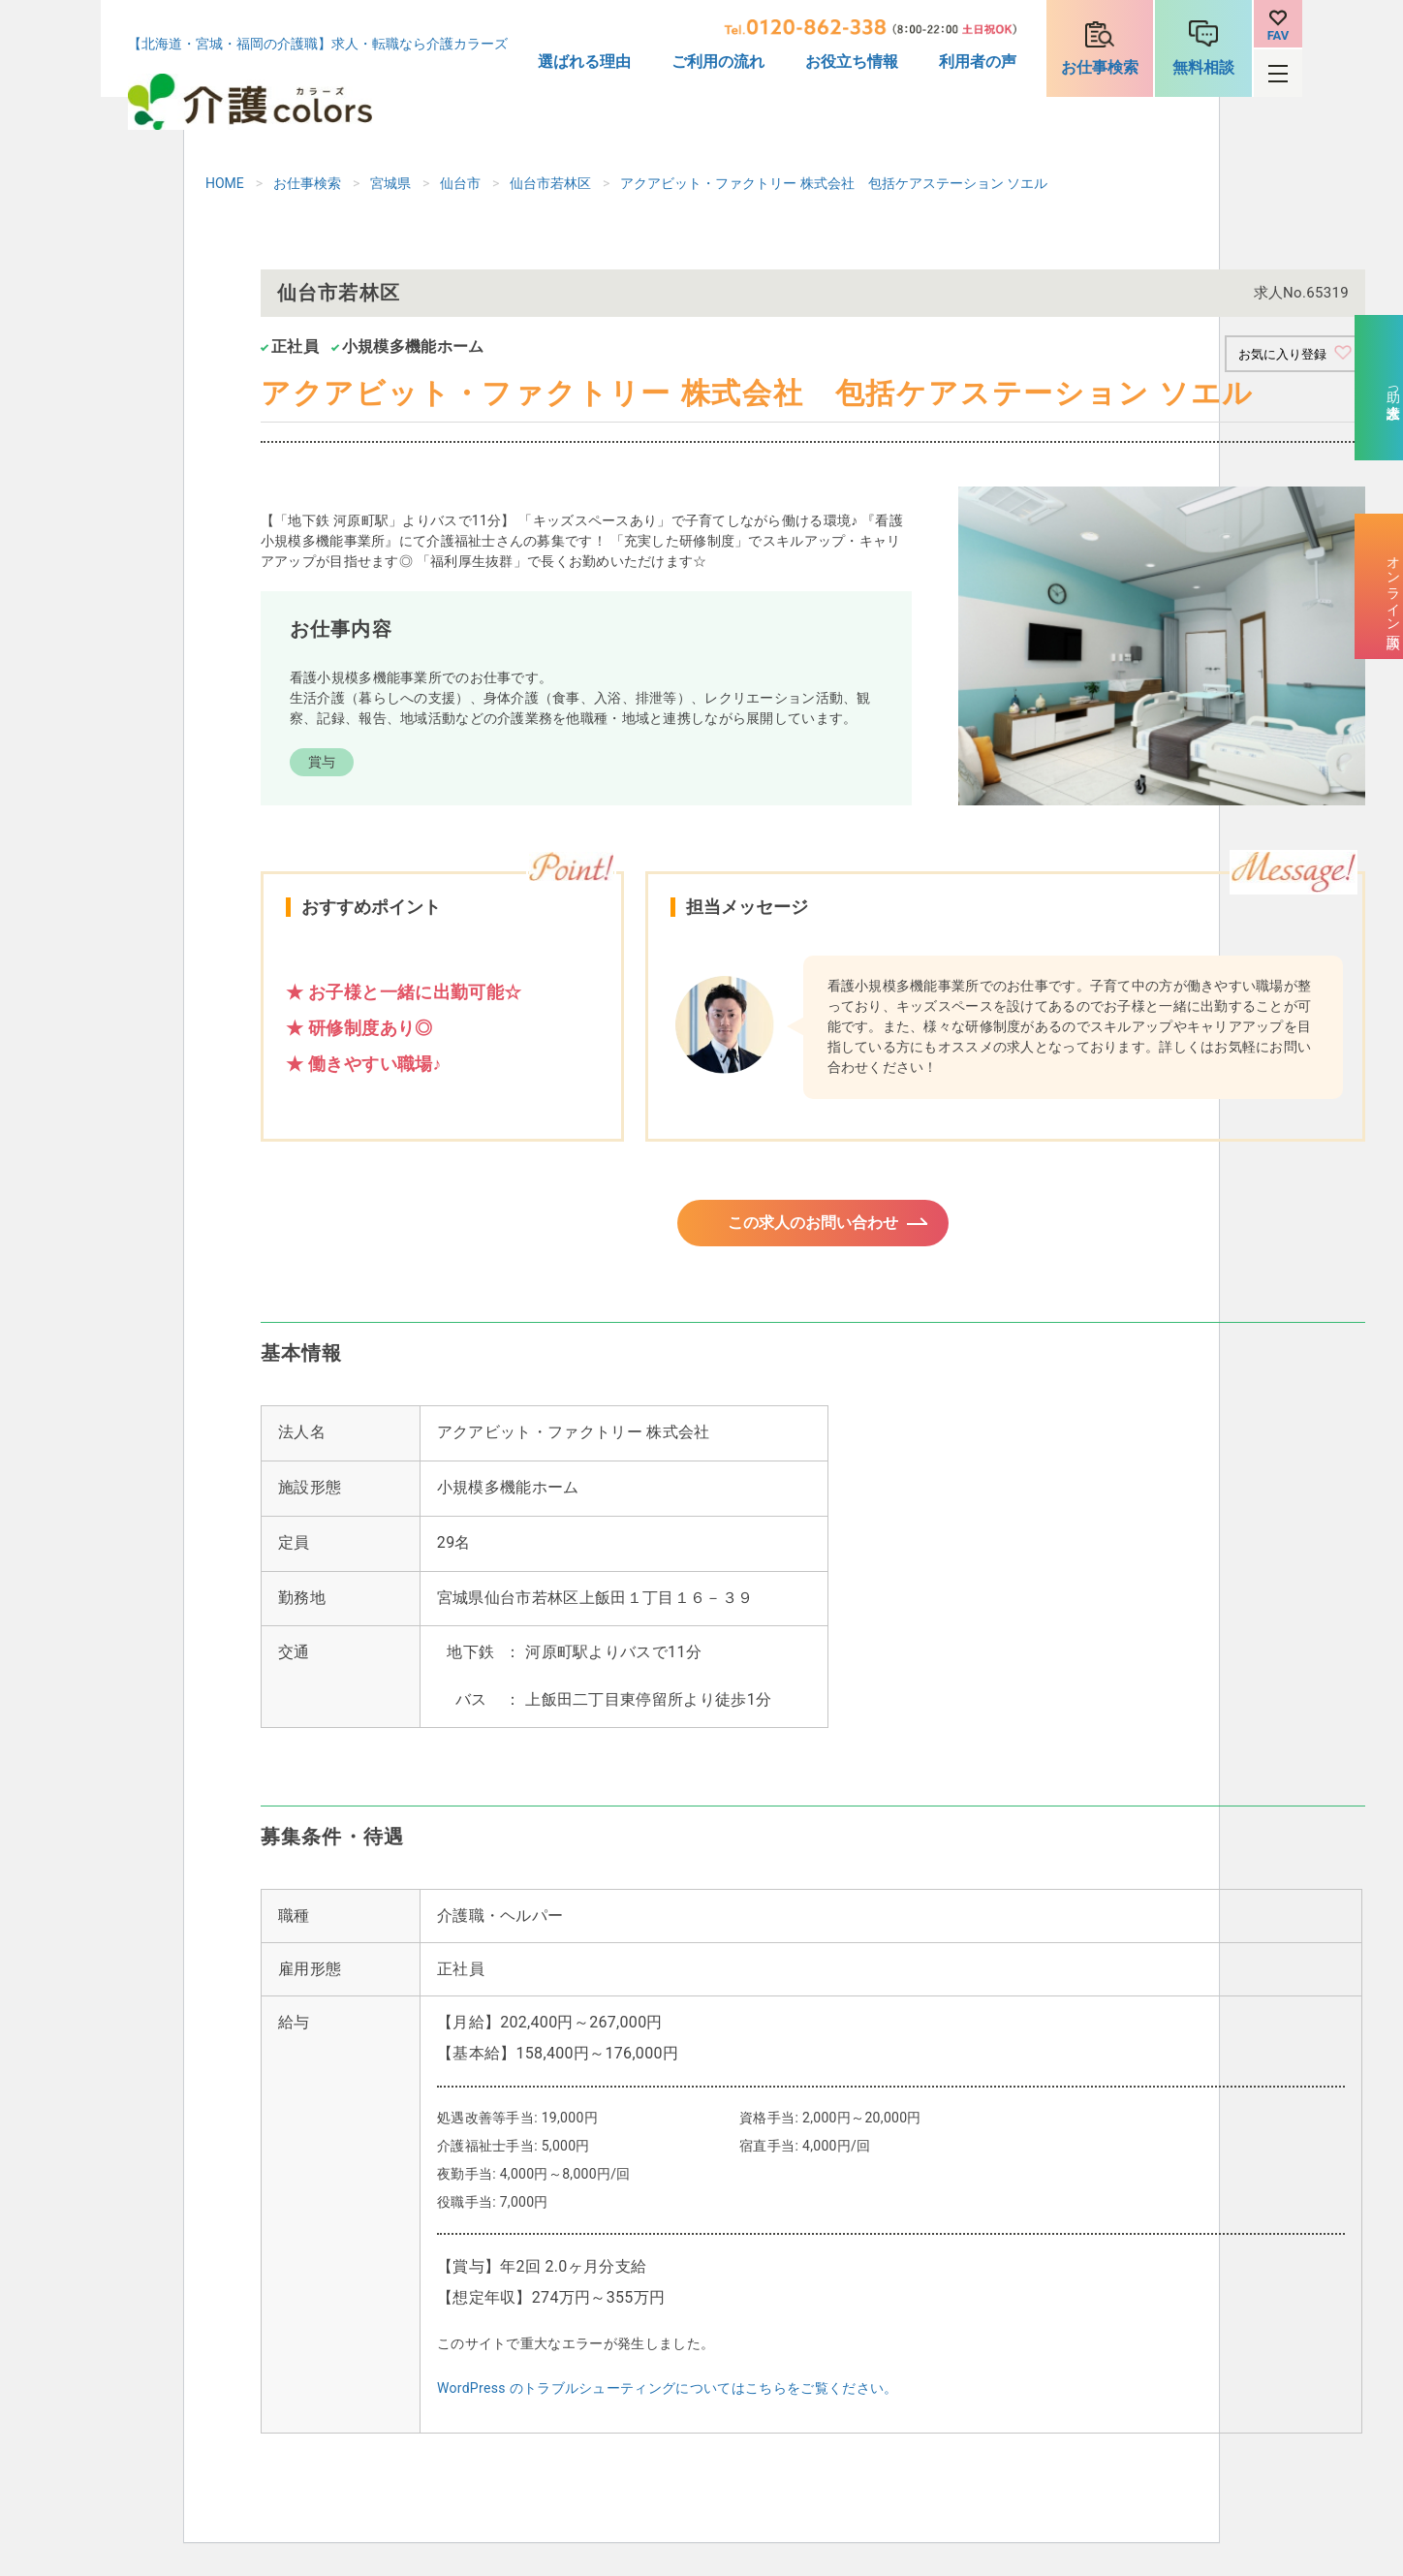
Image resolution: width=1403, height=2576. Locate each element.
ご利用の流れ (717, 61)
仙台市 (460, 183)
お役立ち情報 (851, 61)
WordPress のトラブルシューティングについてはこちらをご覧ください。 (667, 2399)
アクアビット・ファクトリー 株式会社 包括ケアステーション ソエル (833, 183)
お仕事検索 (1099, 67)
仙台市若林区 (550, 183)
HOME (224, 183)
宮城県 (390, 183)
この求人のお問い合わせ (813, 1229)
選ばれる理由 (584, 61)
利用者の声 (977, 61)
